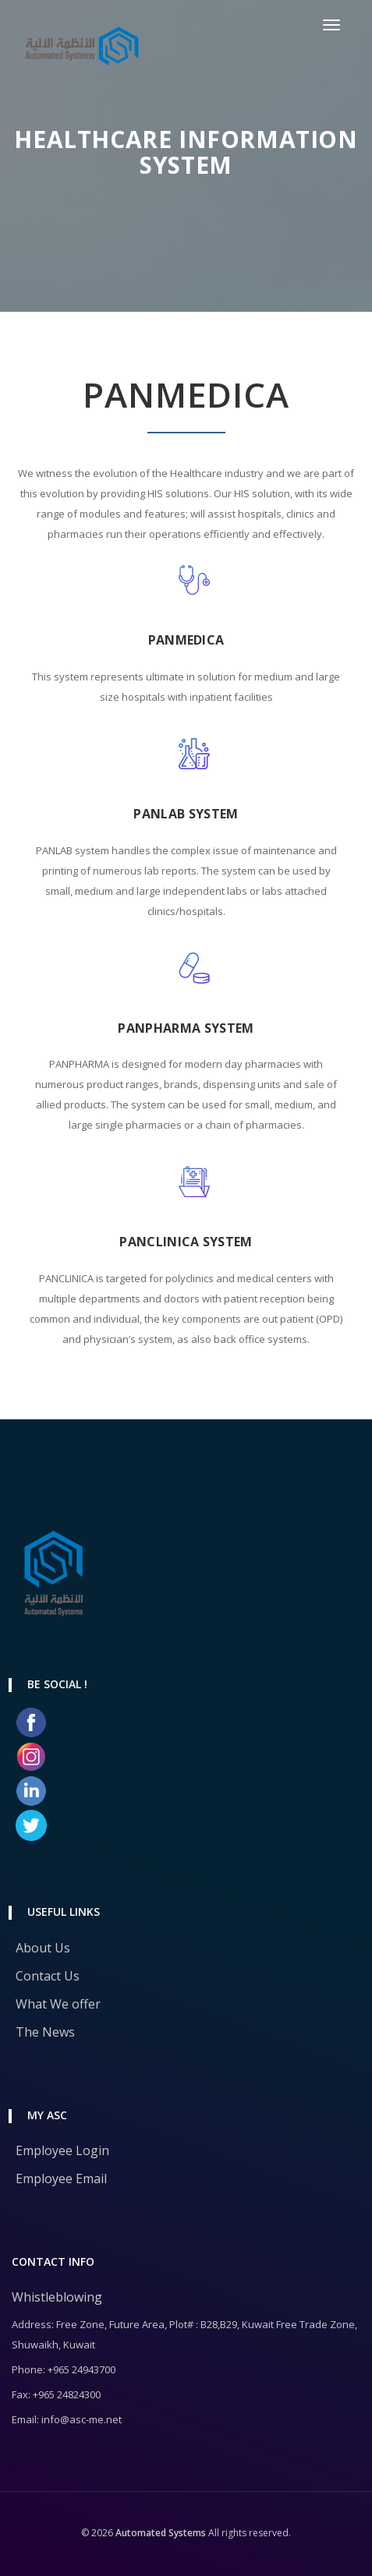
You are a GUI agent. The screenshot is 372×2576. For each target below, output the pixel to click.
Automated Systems (159, 2532)
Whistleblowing (57, 2297)
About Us (43, 1947)
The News (45, 2032)
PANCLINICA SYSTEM (185, 1241)
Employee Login (62, 2150)
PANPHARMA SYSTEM (185, 1028)
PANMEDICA (186, 639)
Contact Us (48, 1975)
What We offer (58, 2003)
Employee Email (61, 2178)
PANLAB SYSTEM (185, 813)
